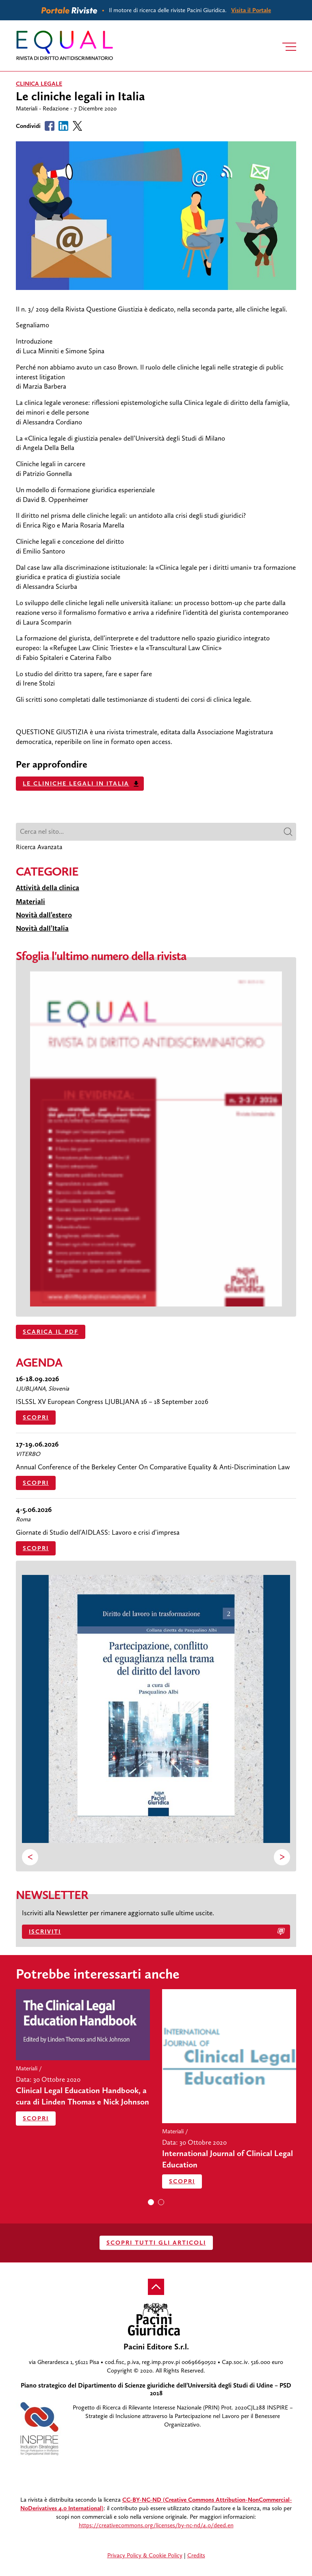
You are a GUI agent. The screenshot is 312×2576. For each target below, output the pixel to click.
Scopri (36, 1417)
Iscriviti (45, 1931)
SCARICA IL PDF (50, 1331)
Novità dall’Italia (42, 928)
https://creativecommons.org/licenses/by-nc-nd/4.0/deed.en (156, 2525)
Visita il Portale (251, 10)
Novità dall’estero (44, 915)
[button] (151, 2202)
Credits (196, 2555)
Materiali (30, 901)
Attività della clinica (47, 887)
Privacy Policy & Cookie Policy (144, 2555)
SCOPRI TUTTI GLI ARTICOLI (156, 2242)
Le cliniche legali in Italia (76, 783)
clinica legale (39, 83)
